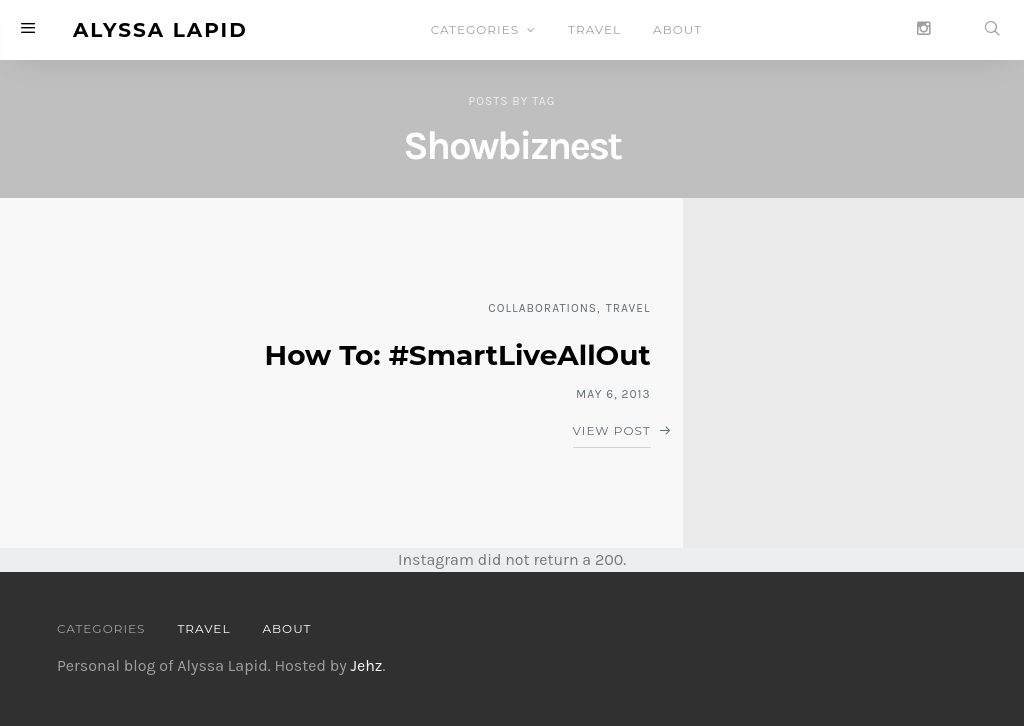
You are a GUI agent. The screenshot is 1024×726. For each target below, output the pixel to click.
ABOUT (677, 29)
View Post (612, 430)
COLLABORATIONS (542, 308)
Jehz (366, 665)
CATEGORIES (475, 29)
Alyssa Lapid (160, 30)
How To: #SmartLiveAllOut (458, 355)
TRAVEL (594, 29)
